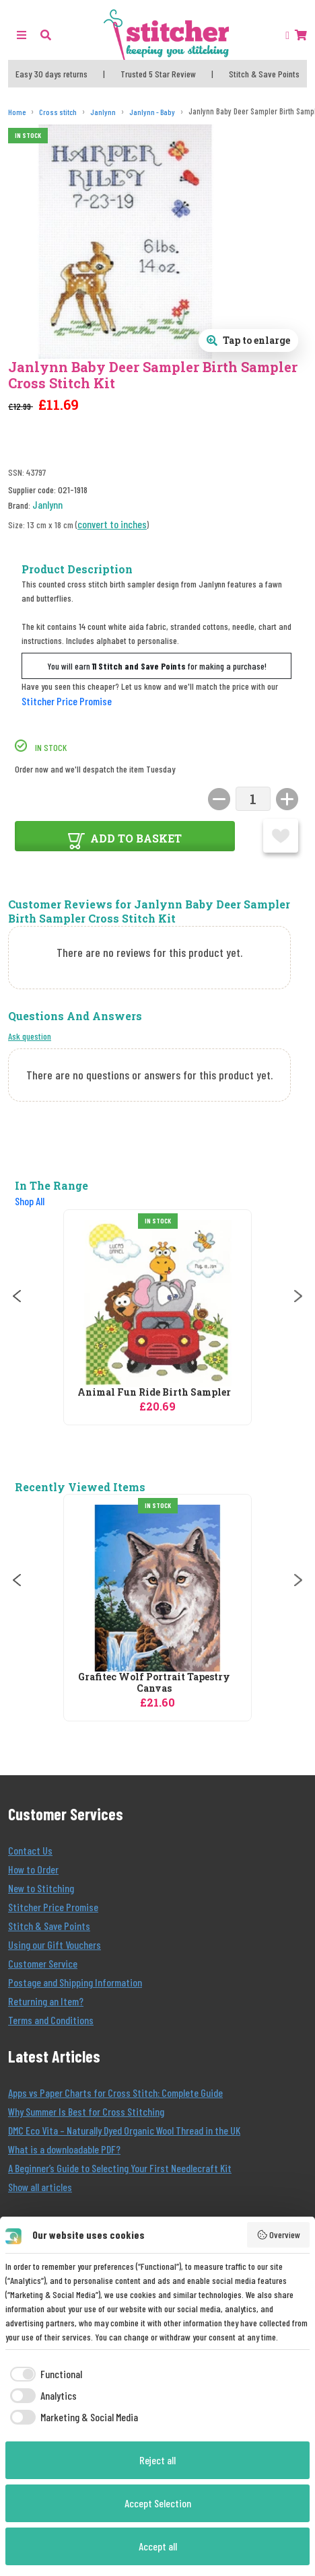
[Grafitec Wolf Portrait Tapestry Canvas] (157, 1588)
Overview (278, 2235)
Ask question (29, 1036)
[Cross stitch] (58, 111)
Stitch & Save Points (49, 1925)
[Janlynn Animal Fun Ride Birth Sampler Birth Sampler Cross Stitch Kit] (157, 1303)
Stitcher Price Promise (67, 700)
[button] (45, 34)
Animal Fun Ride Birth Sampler (154, 1392)
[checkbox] (43, 2374)
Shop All (29, 1200)
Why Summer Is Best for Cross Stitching (86, 2111)
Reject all (157, 2460)
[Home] (17, 111)
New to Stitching (41, 1888)
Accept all (158, 2546)
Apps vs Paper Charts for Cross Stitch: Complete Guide (115, 2092)
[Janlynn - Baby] (152, 111)
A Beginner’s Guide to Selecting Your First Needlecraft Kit (120, 2167)
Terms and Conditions (51, 2019)
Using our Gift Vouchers (54, 1944)
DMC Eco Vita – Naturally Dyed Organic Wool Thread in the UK (124, 2130)
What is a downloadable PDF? (64, 2149)
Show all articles (40, 2186)
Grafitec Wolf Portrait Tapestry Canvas (154, 1683)
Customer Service (42, 1963)
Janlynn (47, 504)
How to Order (33, 1869)
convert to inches (112, 523)
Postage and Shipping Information (75, 1982)
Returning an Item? (45, 2001)
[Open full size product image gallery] (248, 340)
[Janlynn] (103, 111)
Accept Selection (158, 2503)
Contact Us (30, 1850)
